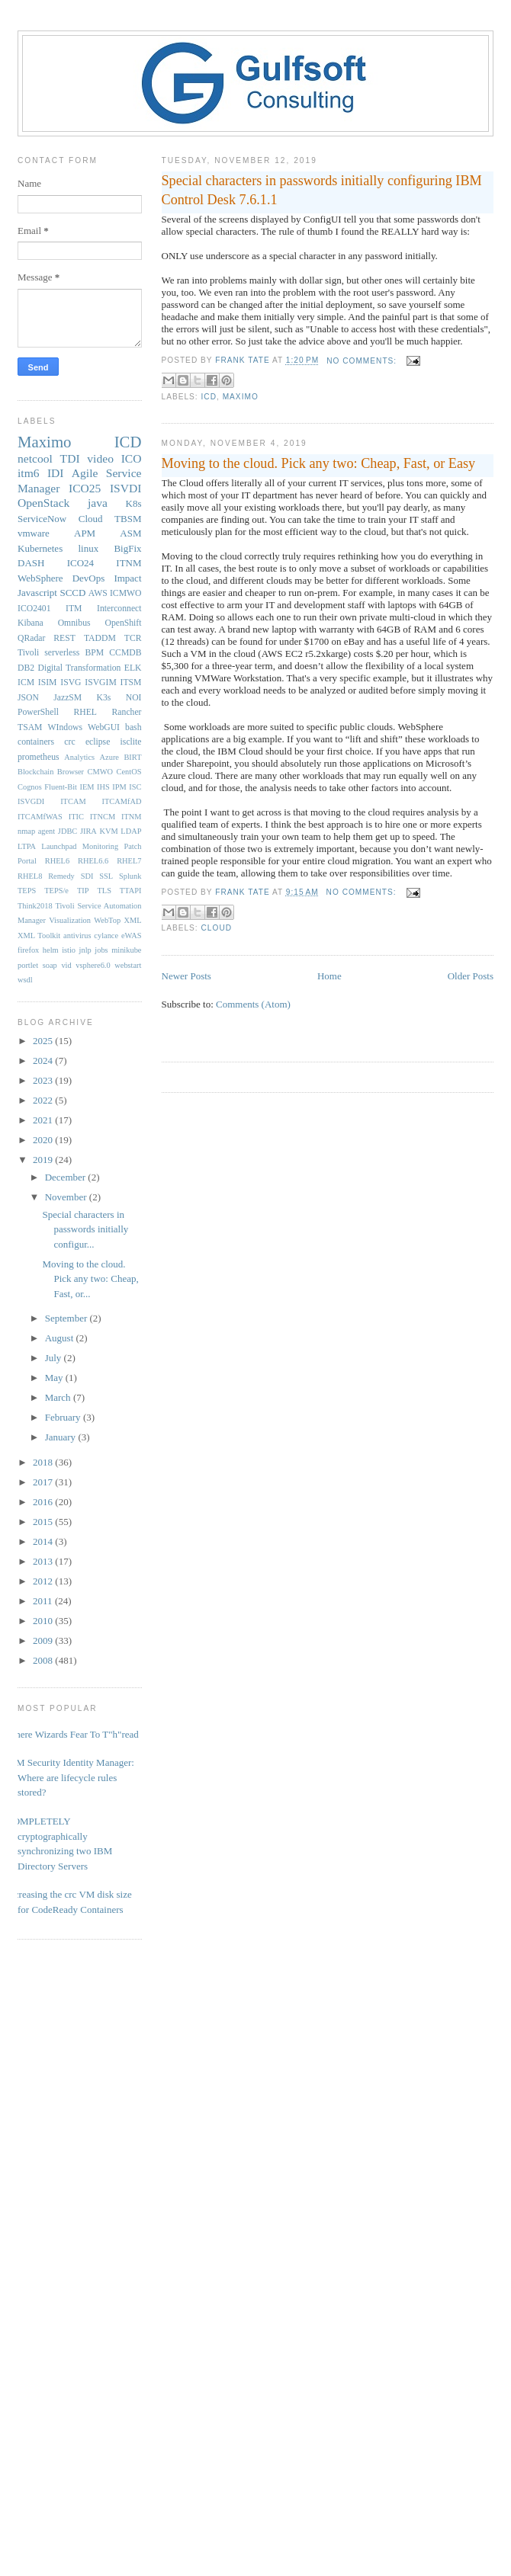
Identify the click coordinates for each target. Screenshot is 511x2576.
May (55, 1377)
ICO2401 (34, 609)
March (59, 1397)
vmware (34, 533)
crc (69, 742)
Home (329, 976)
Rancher (127, 712)
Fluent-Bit (60, 787)
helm (51, 950)
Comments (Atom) (253, 1004)
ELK (133, 668)
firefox (28, 950)
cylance (106, 935)
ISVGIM (101, 682)
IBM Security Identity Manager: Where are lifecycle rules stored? (70, 1777)
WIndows (65, 727)
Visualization (70, 920)
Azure (109, 757)
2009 (44, 1640)
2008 (44, 1660)
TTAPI (131, 890)
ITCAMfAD (122, 801)
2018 (44, 1462)
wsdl (25, 980)
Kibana (30, 623)
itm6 (29, 472)
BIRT (132, 757)
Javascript (37, 592)
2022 (44, 1100)
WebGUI (104, 727)
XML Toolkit (39, 935)
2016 (44, 1501)
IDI (55, 472)
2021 (44, 1120)
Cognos (30, 787)
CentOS (129, 771)
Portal (27, 861)
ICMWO (126, 593)
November (67, 1197)
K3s (104, 698)
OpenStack (43, 502)
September (67, 1318)
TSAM (30, 727)
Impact (127, 578)
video (100, 458)
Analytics (79, 757)
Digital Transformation (79, 668)
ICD (209, 396)
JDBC (67, 831)
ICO (131, 458)
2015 (44, 1521)
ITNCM (102, 816)
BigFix (127, 548)
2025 (44, 1040)
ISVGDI (31, 801)
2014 (44, 1541)
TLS (104, 890)
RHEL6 (57, 861)
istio (69, 950)
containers (36, 742)
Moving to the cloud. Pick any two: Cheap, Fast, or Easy (319, 463)
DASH (31, 563)
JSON (28, 698)
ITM (74, 609)
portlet (28, 965)
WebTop (107, 920)
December (66, 1177)
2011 (44, 1601)
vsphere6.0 (93, 965)
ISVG (70, 682)
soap (50, 965)
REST (64, 638)
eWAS (131, 935)
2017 (44, 1482)
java (98, 502)
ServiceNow (42, 518)
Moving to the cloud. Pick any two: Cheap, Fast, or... (90, 1278)
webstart (127, 965)
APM (84, 533)
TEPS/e (56, 890)
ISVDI (126, 488)
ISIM (47, 682)
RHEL (85, 712)
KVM (108, 831)
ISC (135, 787)
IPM (119, 787)
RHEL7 (129, 861)
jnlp (85, 950)
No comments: (363, 361)
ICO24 (80, 563)
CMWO (100, 771)
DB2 (26, 668)
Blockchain (35, 771)
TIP (83, 890)
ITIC (76, 816)
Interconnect (119, 609)
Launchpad (58, 846)
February (64, 1417)
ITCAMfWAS (40, 816)
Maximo (241, 396)
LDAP (131, 831)
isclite (131, 742)
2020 (44, 1139)
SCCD (72, 592)
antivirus (77, 935)
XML (132, 920)
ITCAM (72, 801)
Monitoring (100, 846)
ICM (26, 682)
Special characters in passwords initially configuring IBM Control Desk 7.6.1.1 (322, 190)
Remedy (61, 876)
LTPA (27, 846)
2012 (44, 1581)
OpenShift (122, 623)
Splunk (130, 876)
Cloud (217, 928)
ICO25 (85, 488)
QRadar (31, 638)
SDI (87, 876)
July (54, 1357)
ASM (130, 533)
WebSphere (40, 578)
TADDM (100, 638)
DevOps (88, 578)
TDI (70, 458)
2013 (44, 1561)
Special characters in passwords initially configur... (85, 1229)
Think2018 (35, 906)
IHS (103, 787)
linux (88, 548)
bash (133, 727)
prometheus (38, 757)
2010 (44, 1620)
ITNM (128, 563)
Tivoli (28, 653)
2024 (44, 1060)
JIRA (88, 831)
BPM (94, 653)
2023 (44, 1080)
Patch (132, 846)
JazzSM (67, 698)
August (60, 1338)
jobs (101, 950)
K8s (134, 503)
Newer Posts (186, 976)
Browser (70, 771)
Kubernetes (40, 548)
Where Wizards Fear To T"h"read (72, 1734)
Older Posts (470, 976)
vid (66, 965)
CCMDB (125, 653)
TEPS (27, 890)
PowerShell (38, 712)
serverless (61, 653)
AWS (98, 593)
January (62, 1437)
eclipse (97, 742)
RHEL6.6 (93, 861)
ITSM (131, 682)
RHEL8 (30, 876)
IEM (87, 787)
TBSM (127, 518)
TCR (133, 638)
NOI (134, 698)
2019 (44, 1159)
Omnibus (74, 623)
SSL (106, 876)
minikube (126, 950)
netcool (35, 458)
